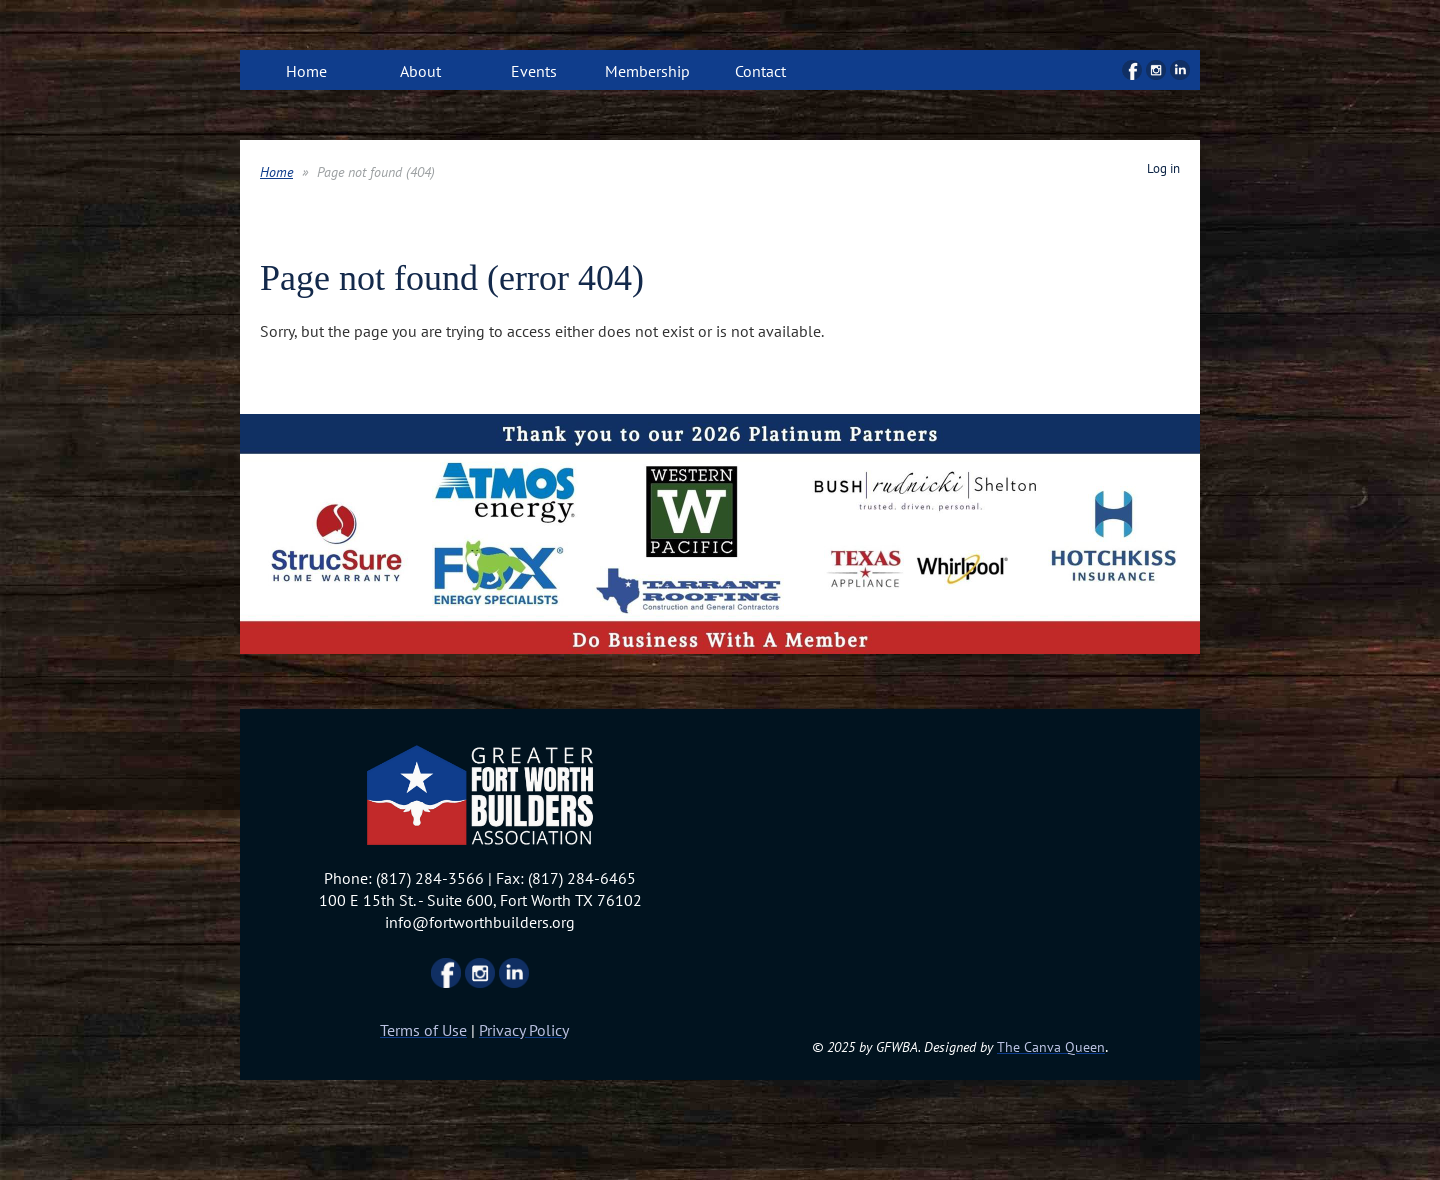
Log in (1163, 168)
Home (276, 172)
